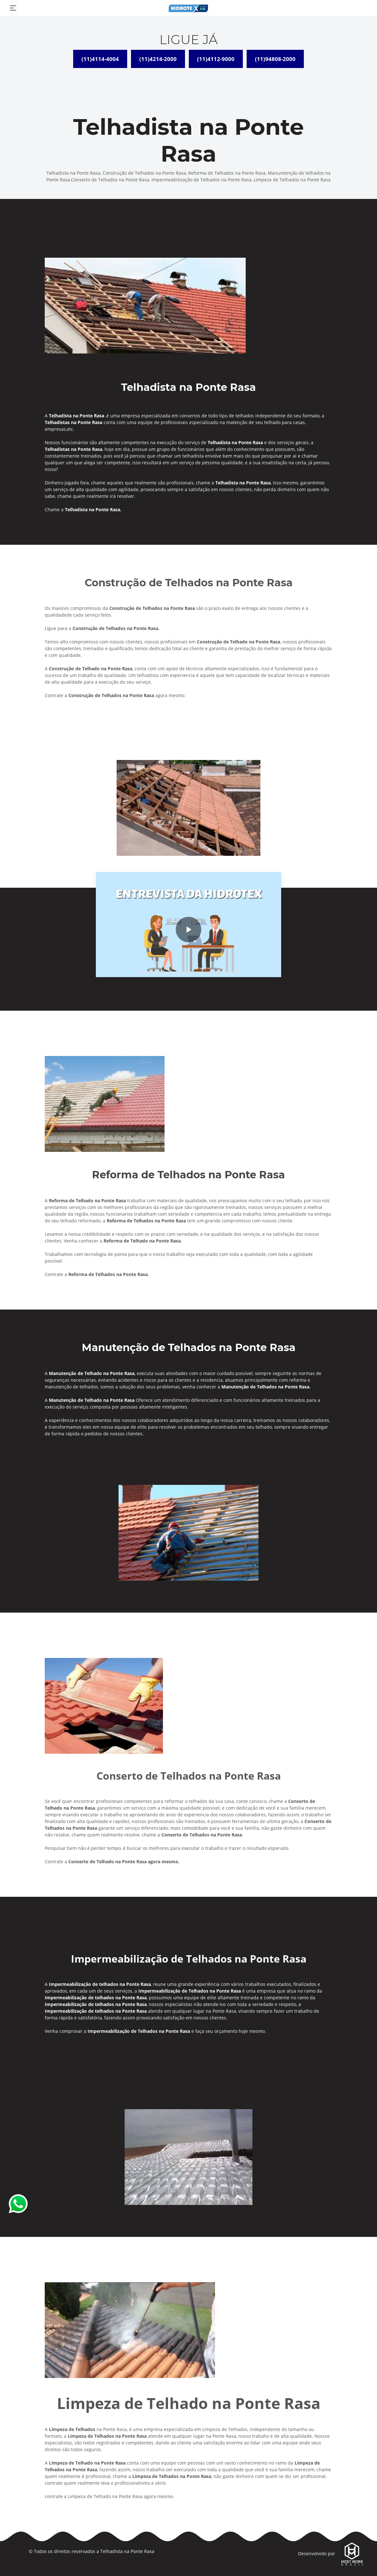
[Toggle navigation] (13, 8)
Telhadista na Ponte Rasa (127, 2551)
